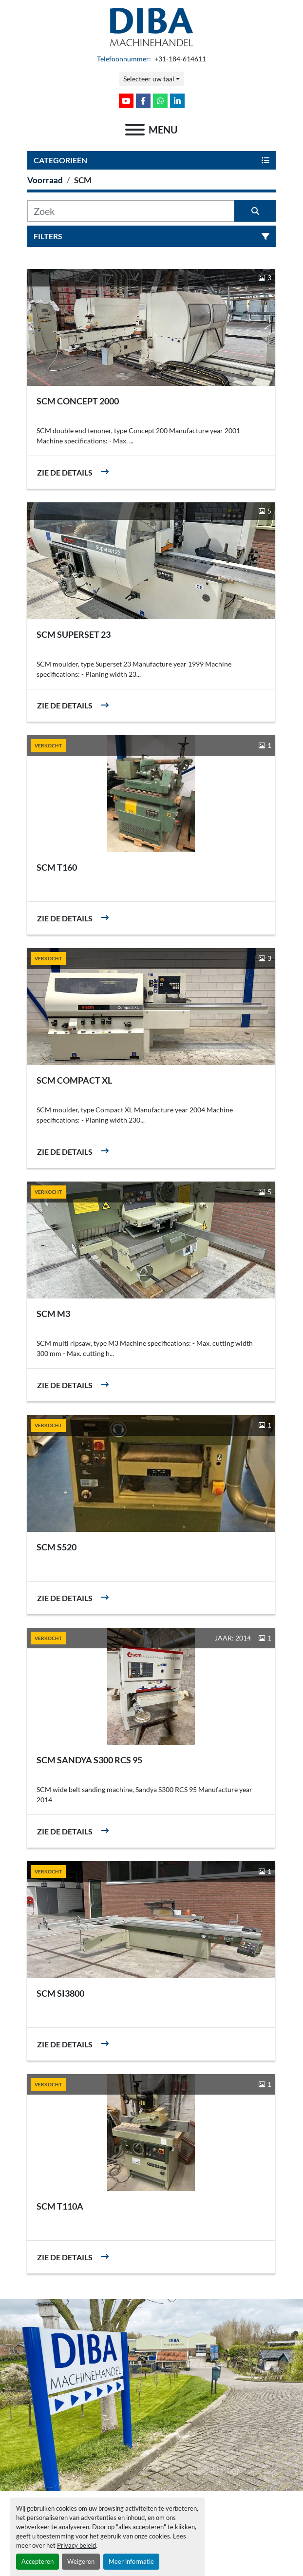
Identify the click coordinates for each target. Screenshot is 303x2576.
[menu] (135, 129)
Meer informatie (131, 2561)
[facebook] (143, 101)
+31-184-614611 (179, 59)
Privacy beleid (76, 2545)
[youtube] (126, 101)
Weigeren (81, 2561)
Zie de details (65, 472)
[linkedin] (177, 101)
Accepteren (37, 2561)
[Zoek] (130, 211)
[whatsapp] (160, 101)
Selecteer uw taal (148, 79)
